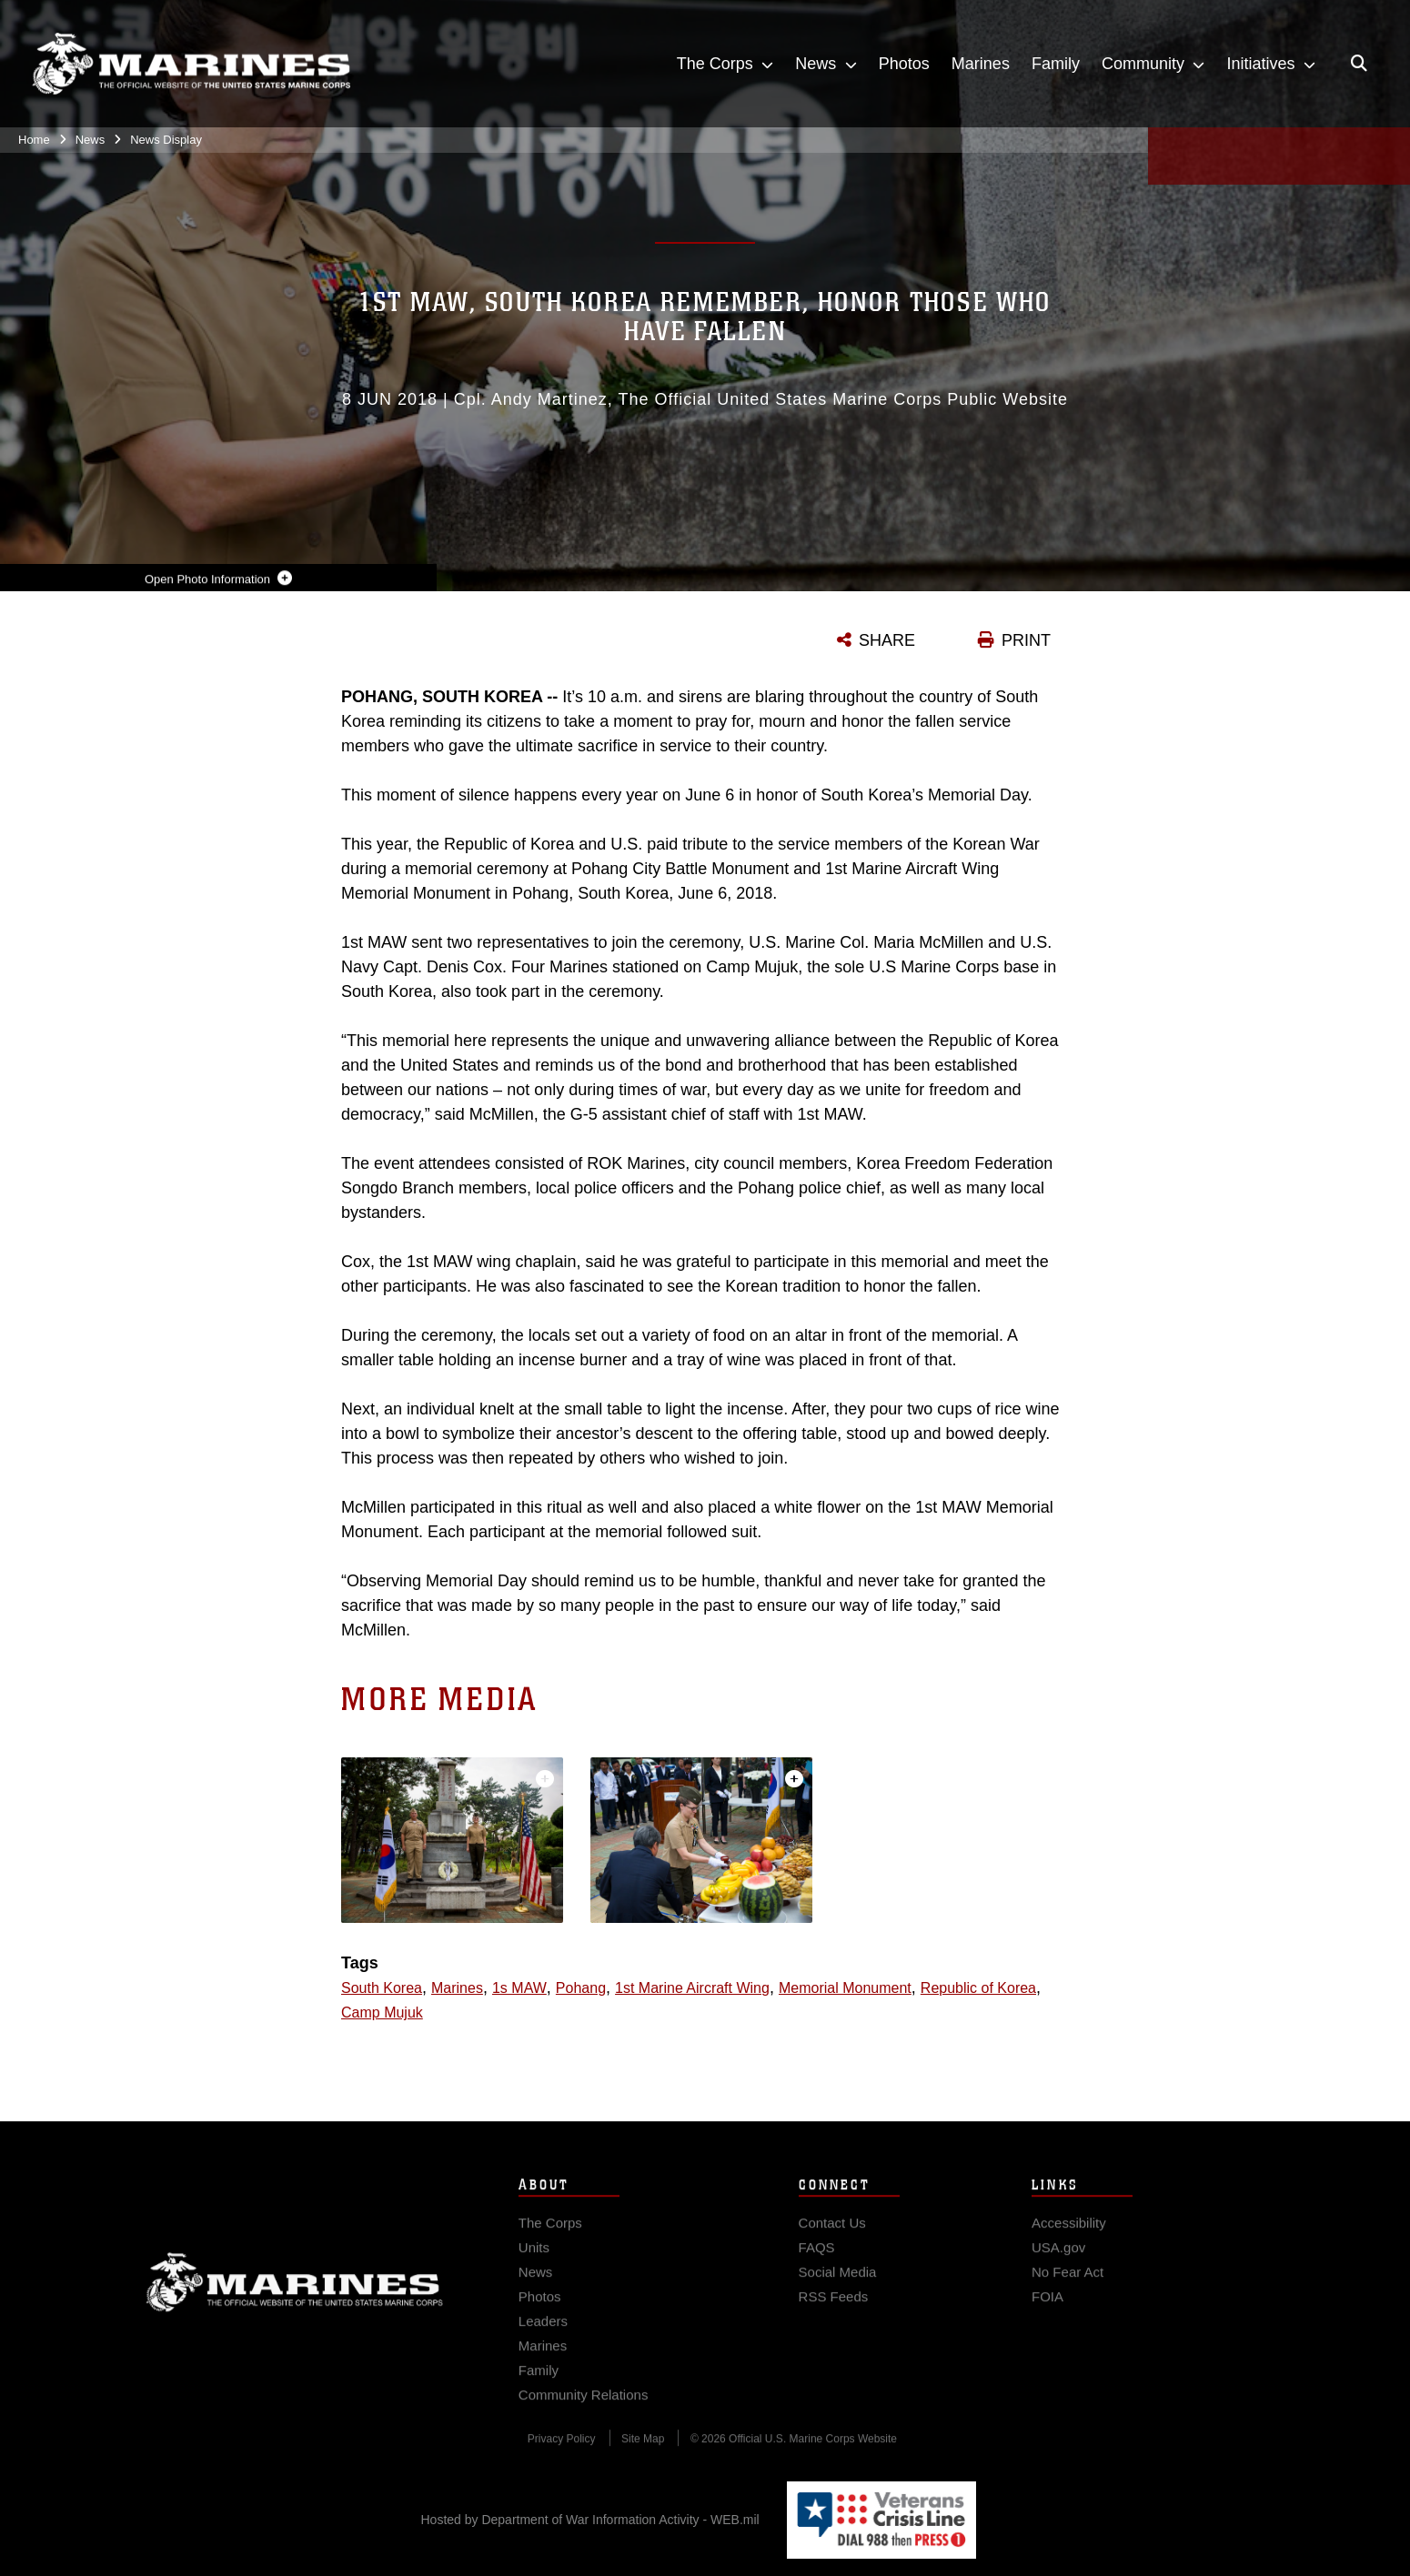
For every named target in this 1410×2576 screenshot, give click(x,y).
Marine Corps (295, 2307)
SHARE (887, 640)
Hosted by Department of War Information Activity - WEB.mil (590, 2519)
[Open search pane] (1359, 63)
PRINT (1026, 640)
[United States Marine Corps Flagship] (191, 64)
